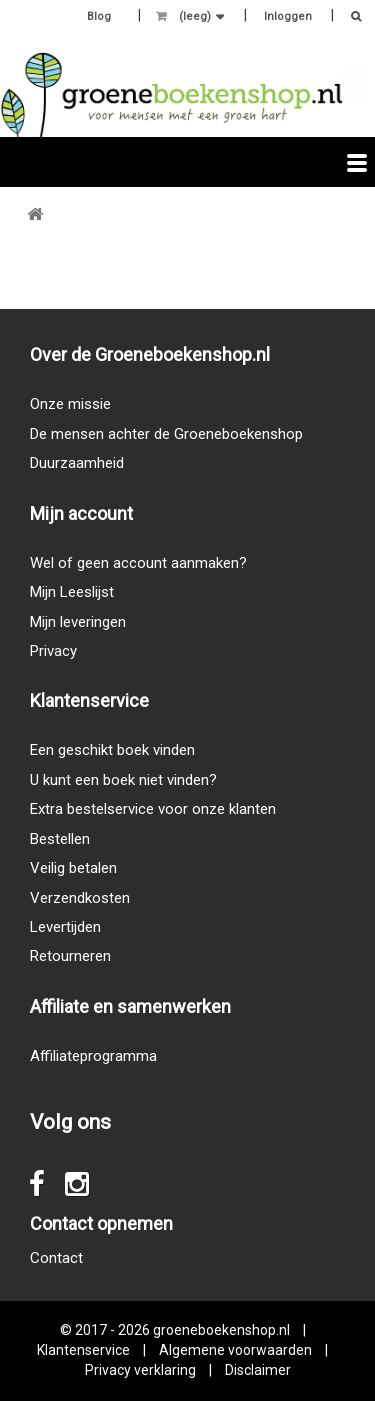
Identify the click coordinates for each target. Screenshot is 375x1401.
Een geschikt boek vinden (112, 750)
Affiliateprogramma (93, 1056)
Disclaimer (258, 1370)
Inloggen (288, 16)
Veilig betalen (73, 868)
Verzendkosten (80, 898)
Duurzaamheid (77, 463)
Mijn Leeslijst (72, 592)
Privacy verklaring (140, 1370)
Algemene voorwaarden (235, 1350)
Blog (99, 16)
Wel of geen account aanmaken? (138, 563)
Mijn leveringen (78, 622)
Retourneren (70, 956)
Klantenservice (83, 1350)
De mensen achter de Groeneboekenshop (166, 434)
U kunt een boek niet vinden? (123, 780)
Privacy (53, 651)
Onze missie (70, 404)
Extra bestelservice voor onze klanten (153, 809)
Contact (56, 1258)
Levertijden (65, 927)
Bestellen (60, 839)
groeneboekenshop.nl (223, 1330)
